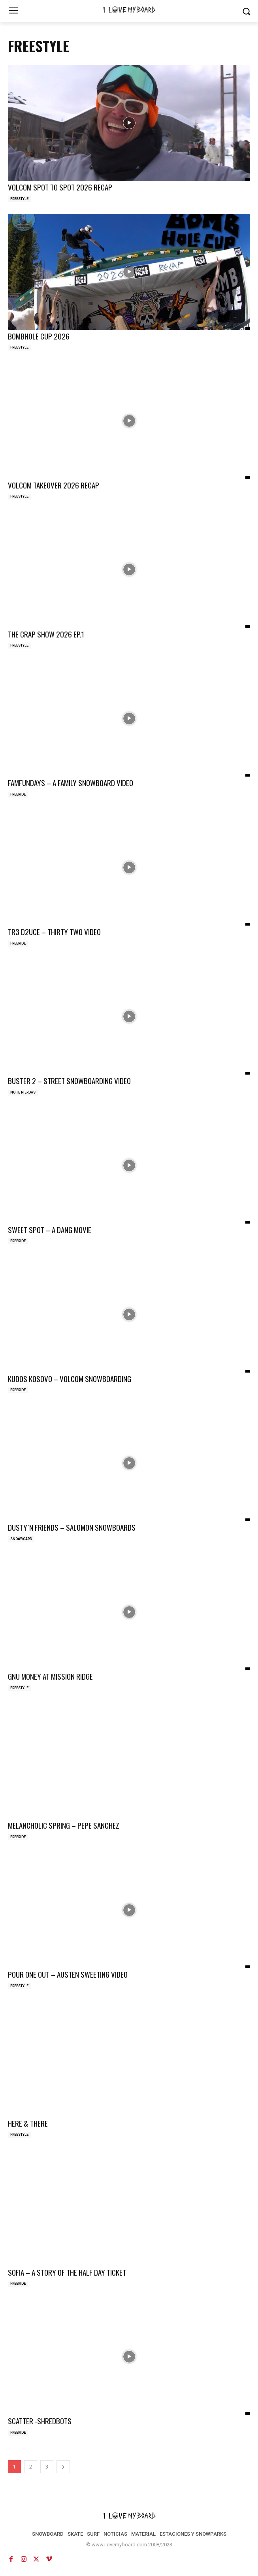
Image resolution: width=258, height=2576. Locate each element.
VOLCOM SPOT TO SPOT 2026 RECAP (60, 186)
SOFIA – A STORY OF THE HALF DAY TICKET (67, 2272)
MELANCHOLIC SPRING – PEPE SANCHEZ (63, 1825)
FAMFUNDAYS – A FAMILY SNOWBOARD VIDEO (70, 782)
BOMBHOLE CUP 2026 (39, 335)
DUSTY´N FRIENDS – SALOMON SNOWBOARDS (72, 1527)
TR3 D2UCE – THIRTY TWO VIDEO (54, 931)
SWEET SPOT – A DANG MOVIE (49, 1229)
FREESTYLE (19, 199)
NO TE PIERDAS (23, 1092)
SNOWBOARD (21, 1539)
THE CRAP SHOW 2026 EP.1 (46, 633)
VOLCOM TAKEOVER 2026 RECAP (53, 484)
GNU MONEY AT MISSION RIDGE (50, 1676)
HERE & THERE (28, 2123)
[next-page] (63, 2466)
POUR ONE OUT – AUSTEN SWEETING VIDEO (68, 1974)
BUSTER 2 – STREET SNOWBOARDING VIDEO (69, 1080)
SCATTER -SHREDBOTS (40, 2420)
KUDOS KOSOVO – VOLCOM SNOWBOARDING (69, 1378)
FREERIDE (18, 794)
